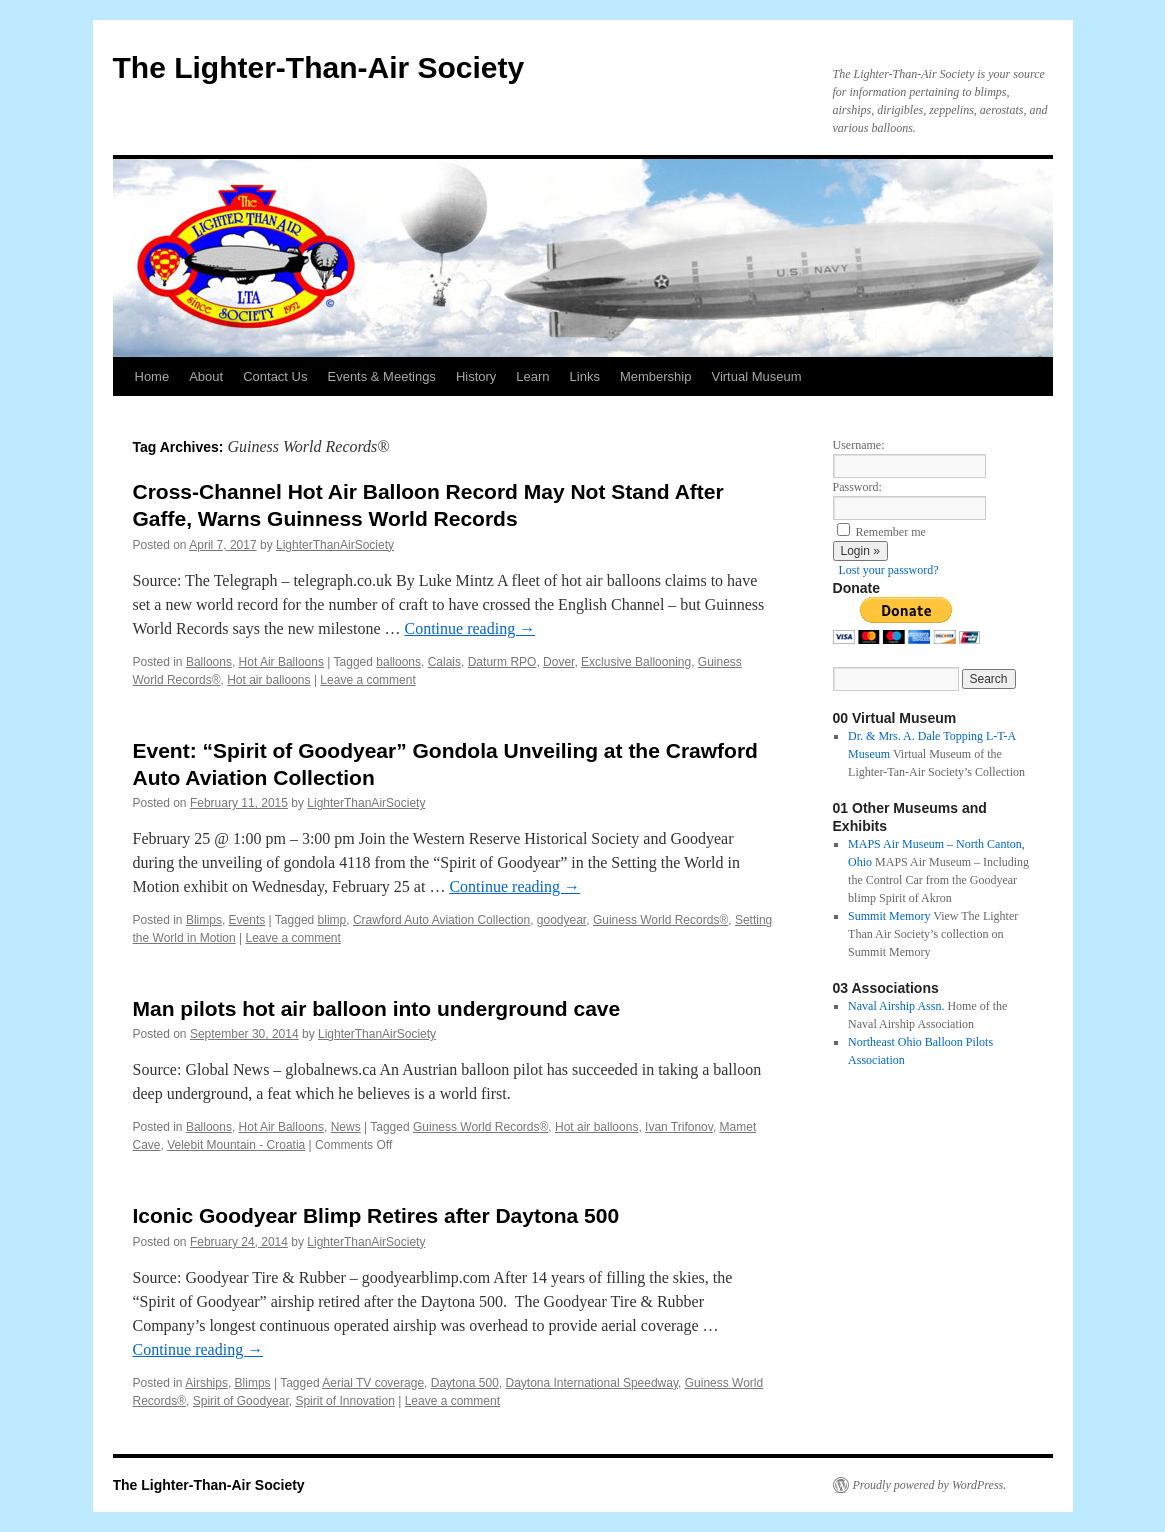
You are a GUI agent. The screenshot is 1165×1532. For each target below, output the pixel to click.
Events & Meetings (381, 376)
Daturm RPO (502, 662)
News (346, 1127)
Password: (857, 487)
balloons (398, 662)
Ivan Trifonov (679, 1127)
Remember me (891, 532)
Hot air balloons (268, 680)
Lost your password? (889, 570)
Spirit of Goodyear (241, 1401)
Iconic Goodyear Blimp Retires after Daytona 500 (376, 1215)
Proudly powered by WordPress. (930, 1485)
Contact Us (275, 376)
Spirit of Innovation (344, 1401)
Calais (444, 662)
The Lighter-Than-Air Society (319, 67)
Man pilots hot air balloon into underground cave (377, 1008)
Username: (859, 445)
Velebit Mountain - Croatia (236, 1145)
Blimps (204, 920)
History (476, 376)
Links (585, 376)
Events (247, 920)
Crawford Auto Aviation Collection (441, 920)
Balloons (209, 662)
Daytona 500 (465, 1383)
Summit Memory (889, 916)
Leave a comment (367, 680)
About (206, 376)
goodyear (561, 920)
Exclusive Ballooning (636, 662)
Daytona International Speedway (591, 1383)
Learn (532, 376)
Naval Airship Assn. (896, 1006)
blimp (332, 920)
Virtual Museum (756, 376)
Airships (206, 1383)
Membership (656, 376)
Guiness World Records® (660, 920)
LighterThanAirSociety (335, 545)
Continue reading (470, 628)
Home (152, 376)
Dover (558, 662)
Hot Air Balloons (281, 662)
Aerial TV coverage (373, 1383)
